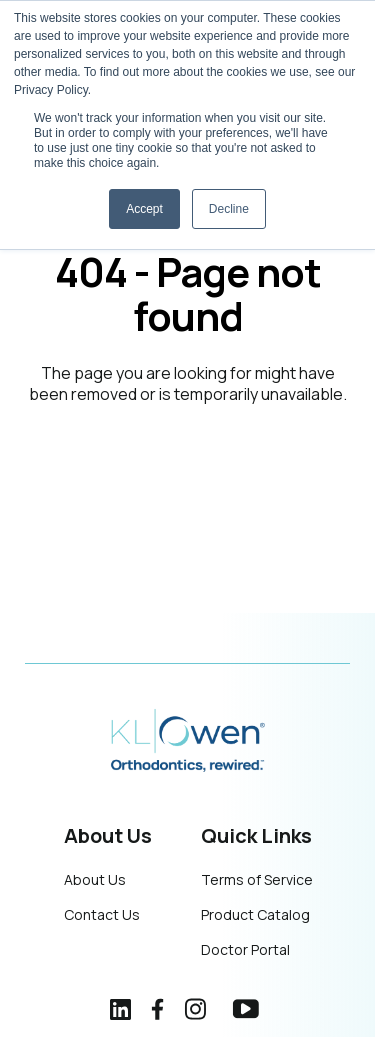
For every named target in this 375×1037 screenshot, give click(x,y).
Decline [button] (229, 209)
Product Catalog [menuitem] (255, 914)
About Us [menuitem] (95, 879)
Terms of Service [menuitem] (257, 879)
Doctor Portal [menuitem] (245, 949)
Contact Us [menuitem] (102, 914)
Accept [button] (144, 209)
